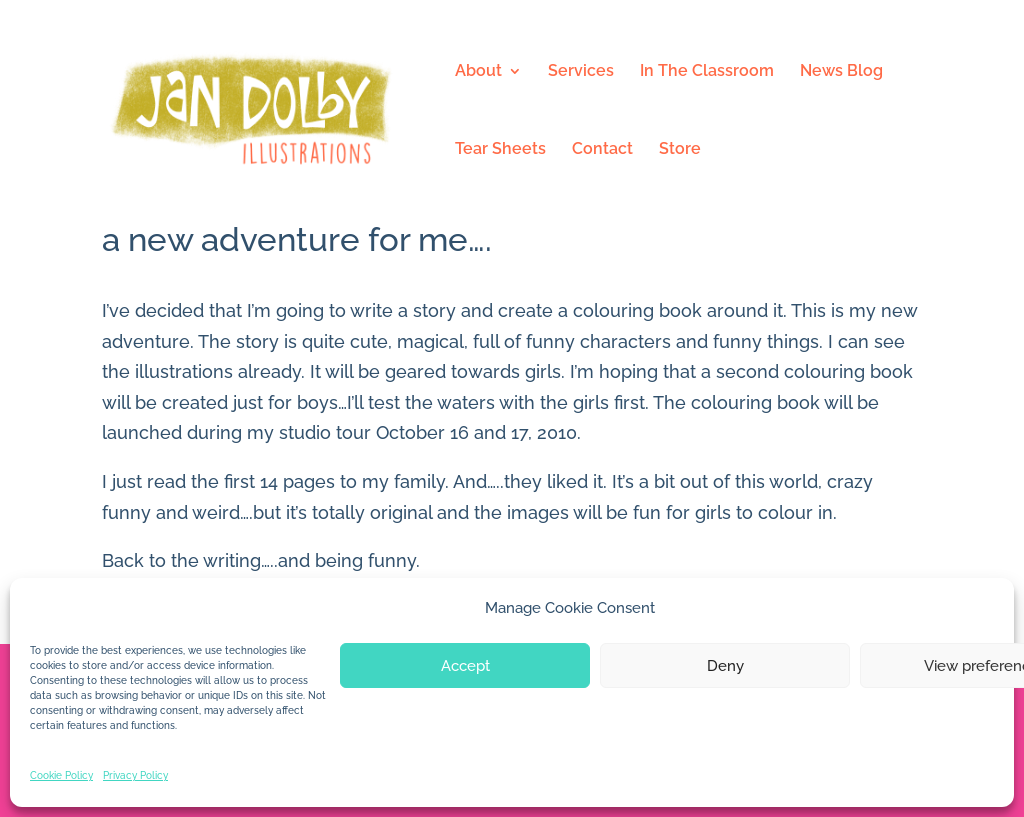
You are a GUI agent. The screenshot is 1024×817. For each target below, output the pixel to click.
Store (680, 150)
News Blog (841, 72)
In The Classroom (707, 72)
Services (581, 72)
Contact (602, 150)
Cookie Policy (61, 775)
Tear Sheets (500, 150)
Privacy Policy (135, 775)
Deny (725, 666)
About (478, 72)
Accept (465, 666)
